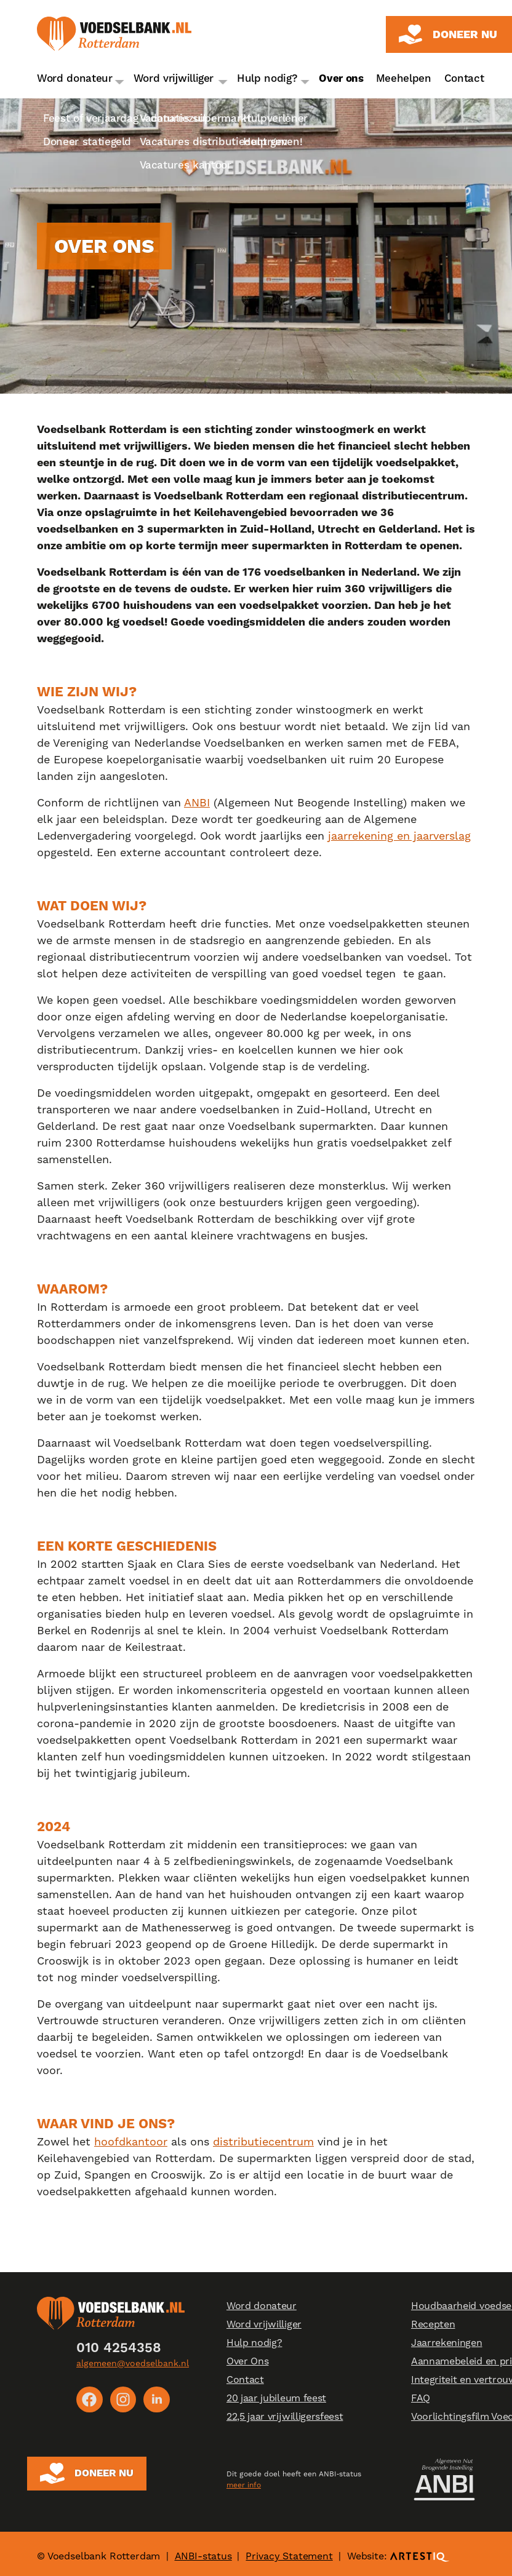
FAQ (420, 2398)
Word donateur (75, 78)
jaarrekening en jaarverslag (399, 835)
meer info (243, 2482)
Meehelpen (403, 78)
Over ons (341, 78)
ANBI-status (203, 2551)
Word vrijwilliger (174, 78)
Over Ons (247, 2361)
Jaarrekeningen (446, 2343)
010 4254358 (118, 2348)
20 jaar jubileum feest (276, 2398)
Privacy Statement (289, 2551)
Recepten (433, 2325)
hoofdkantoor (130, 2141)
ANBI (197, 802)
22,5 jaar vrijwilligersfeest (284, 2417)
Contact (464, 78)
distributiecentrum (263, 2141)
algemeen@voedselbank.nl (132, 2363)
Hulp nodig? (267, 78)
